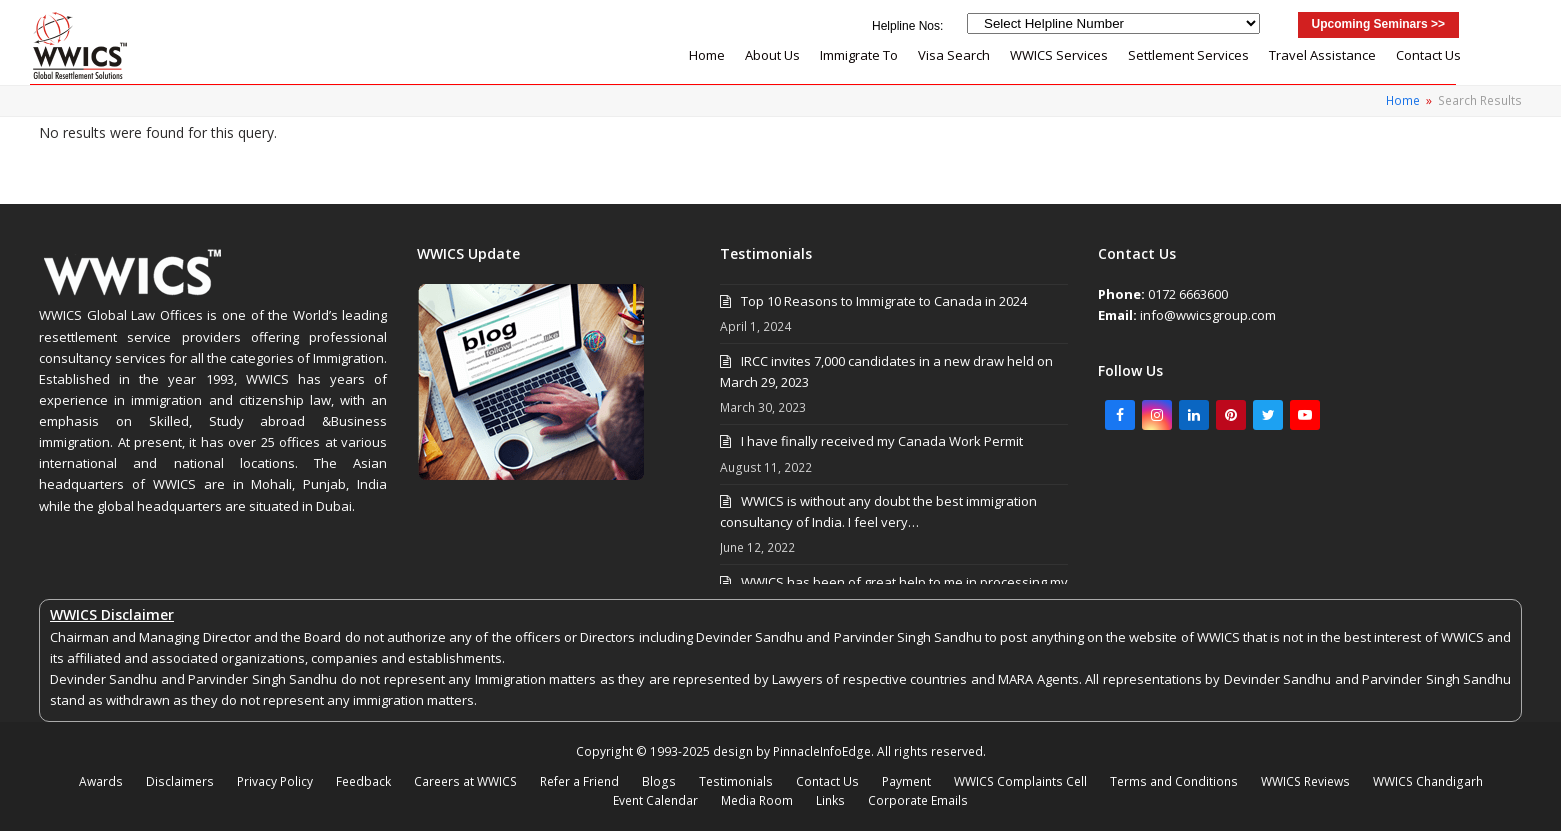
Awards (101, 781)
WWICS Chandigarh (1428, 781)
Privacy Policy (275, 781)
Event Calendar (655, 800)
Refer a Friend (579, 781)
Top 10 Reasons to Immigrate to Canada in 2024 (884, 301)
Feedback (363, 781)
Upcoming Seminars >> (1378, 24)
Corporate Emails (918, 800)
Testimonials (736, 781)
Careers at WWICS (465, 781)
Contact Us (827, 781)
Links (830, 800)
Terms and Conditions (1174, 781)
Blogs (659, 781)
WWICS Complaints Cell (1020, 781)
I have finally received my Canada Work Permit (882, 441)
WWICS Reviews (1305, 781)
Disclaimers (180, 781)
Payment (906, 781)
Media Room (757, 800)
